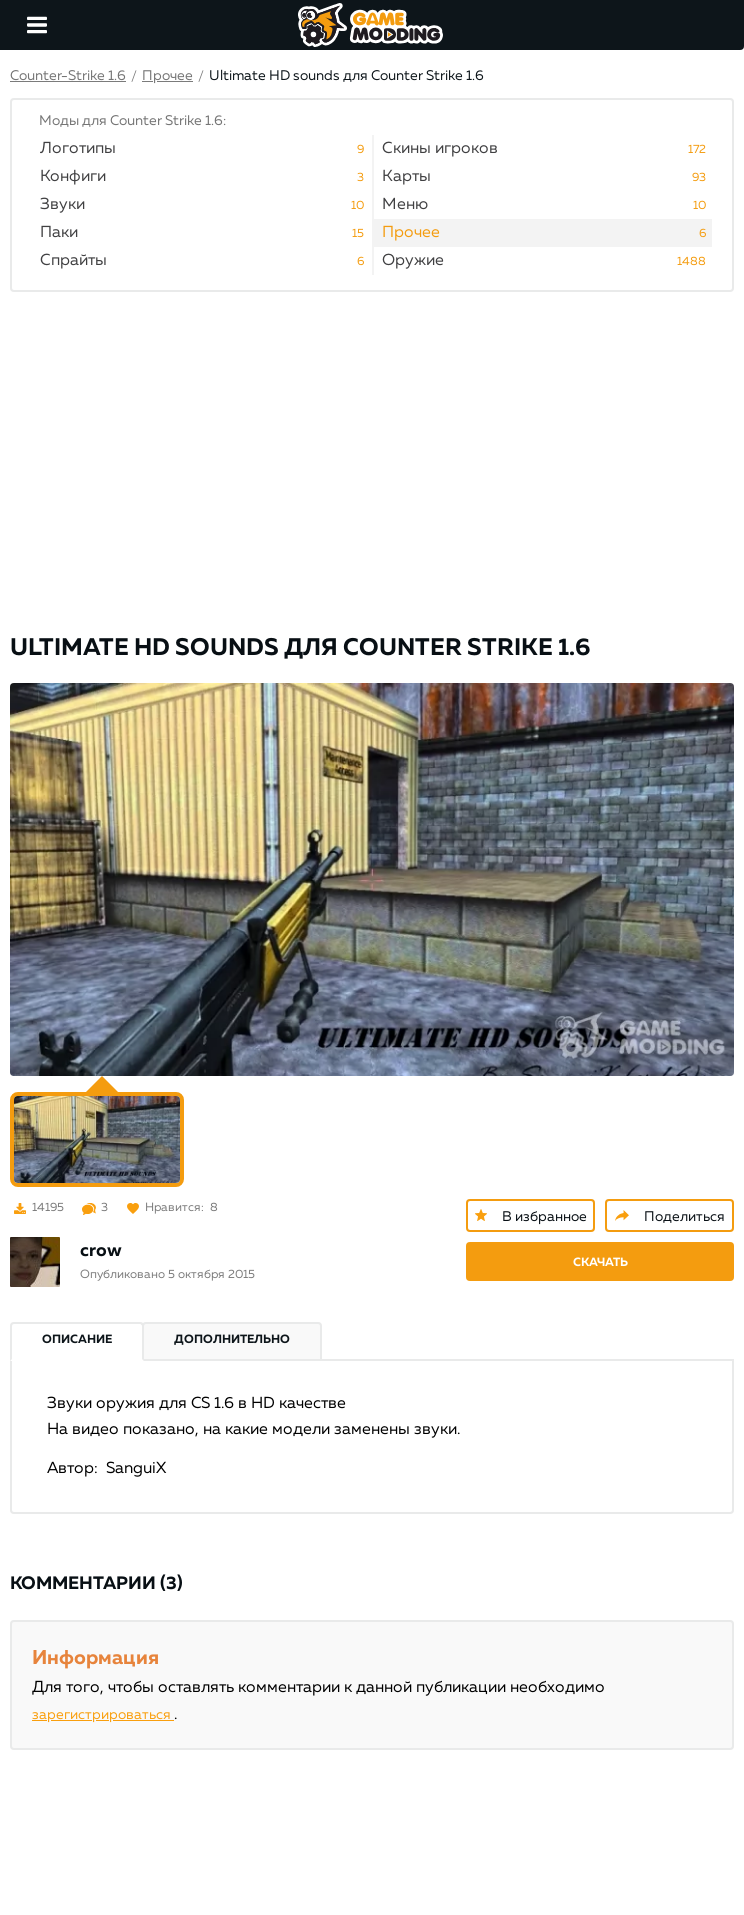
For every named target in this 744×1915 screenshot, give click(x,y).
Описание (77, 1340)
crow (101, 1251)
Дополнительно (232, 1340)
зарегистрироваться (103, 1715)
